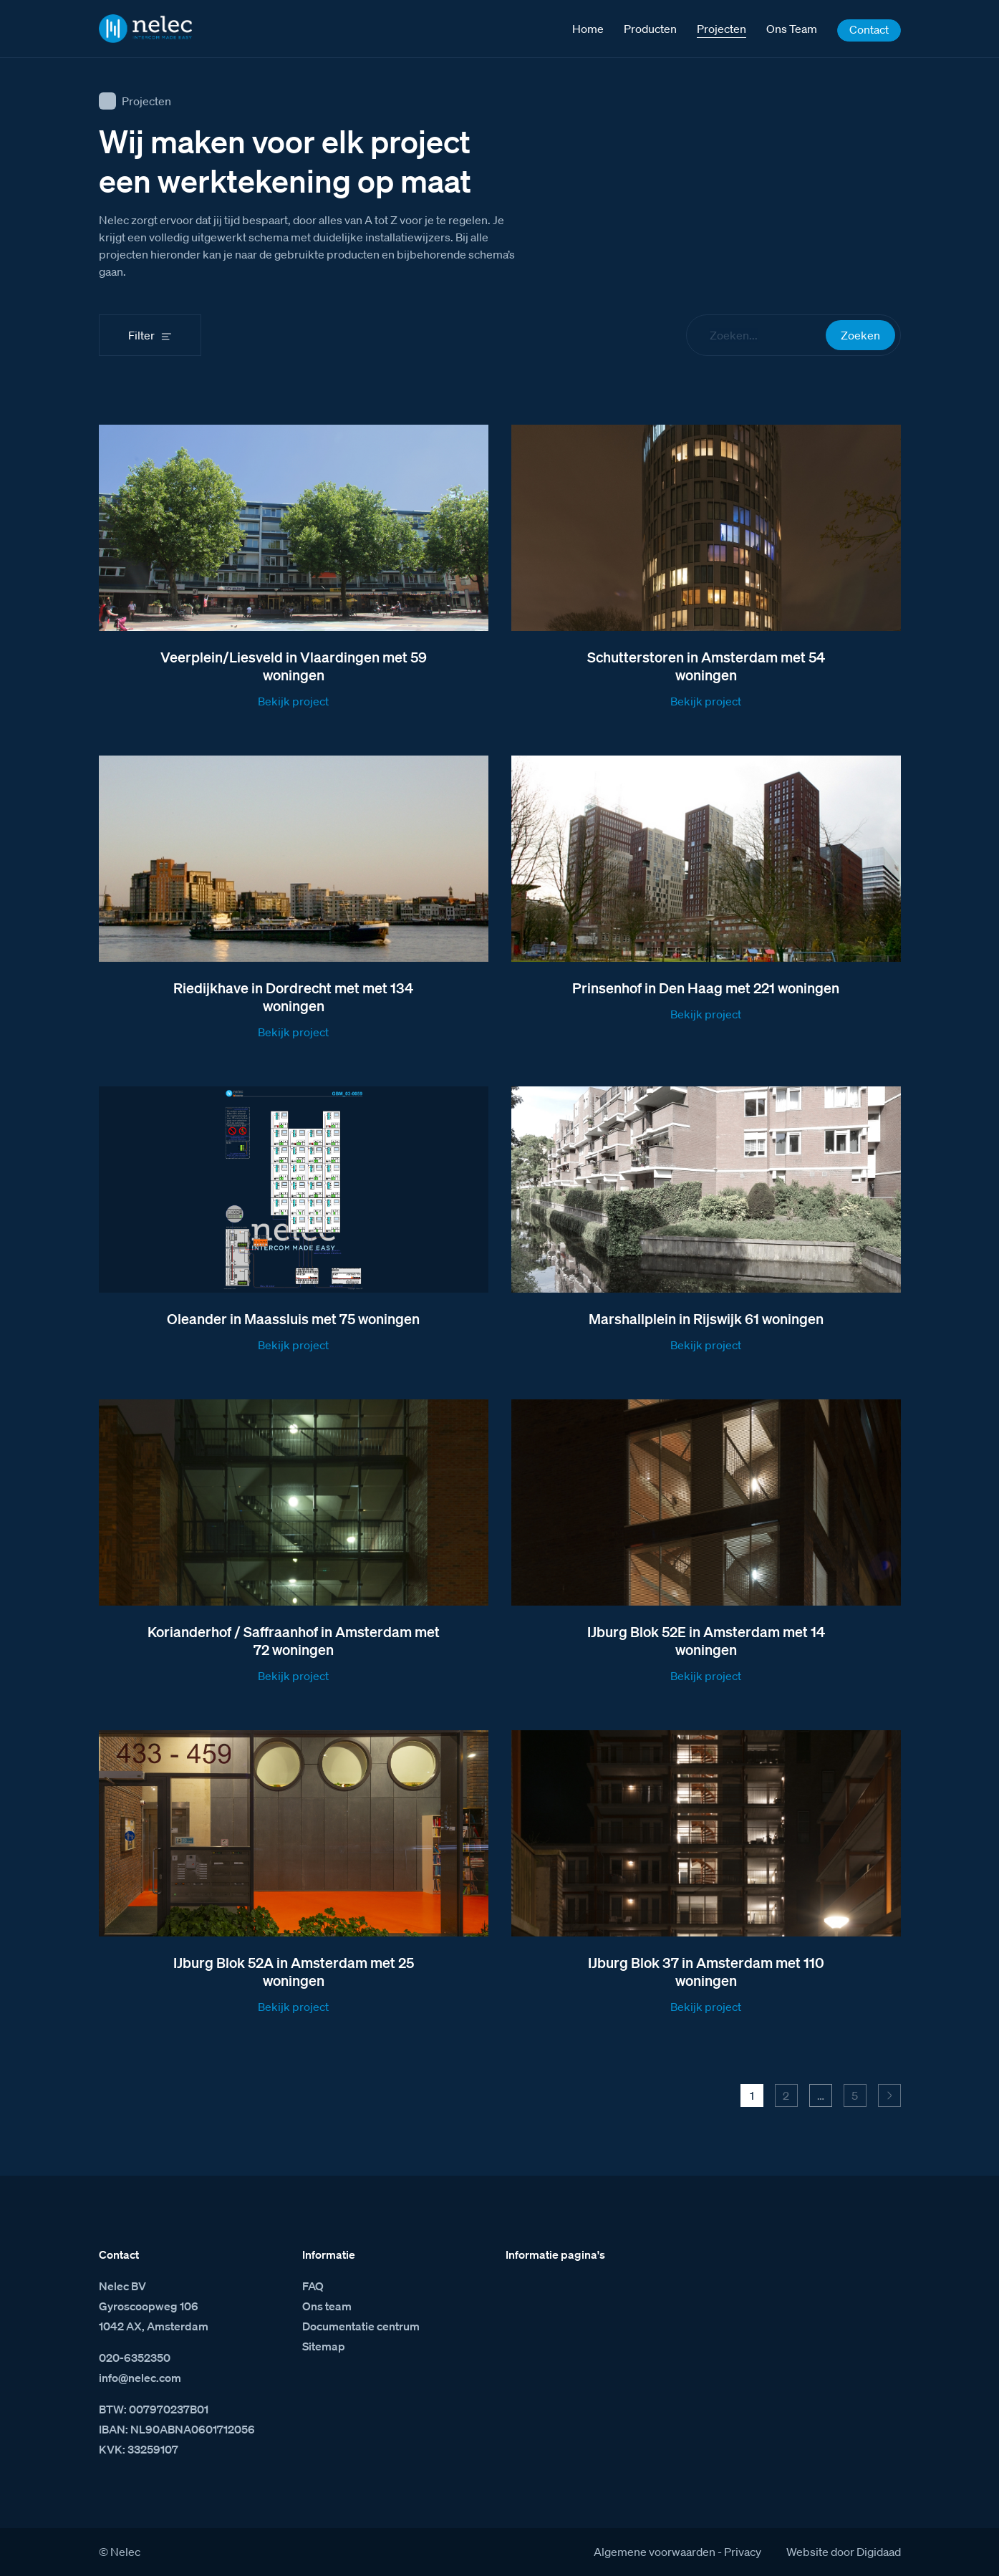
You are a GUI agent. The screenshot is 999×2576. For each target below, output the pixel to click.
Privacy (742, 2551)
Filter (141, 335)
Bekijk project (293, 701)
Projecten (146, 101)
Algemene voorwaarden (654, 2551)
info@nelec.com (140, 2377)
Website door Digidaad (843, 2551)
